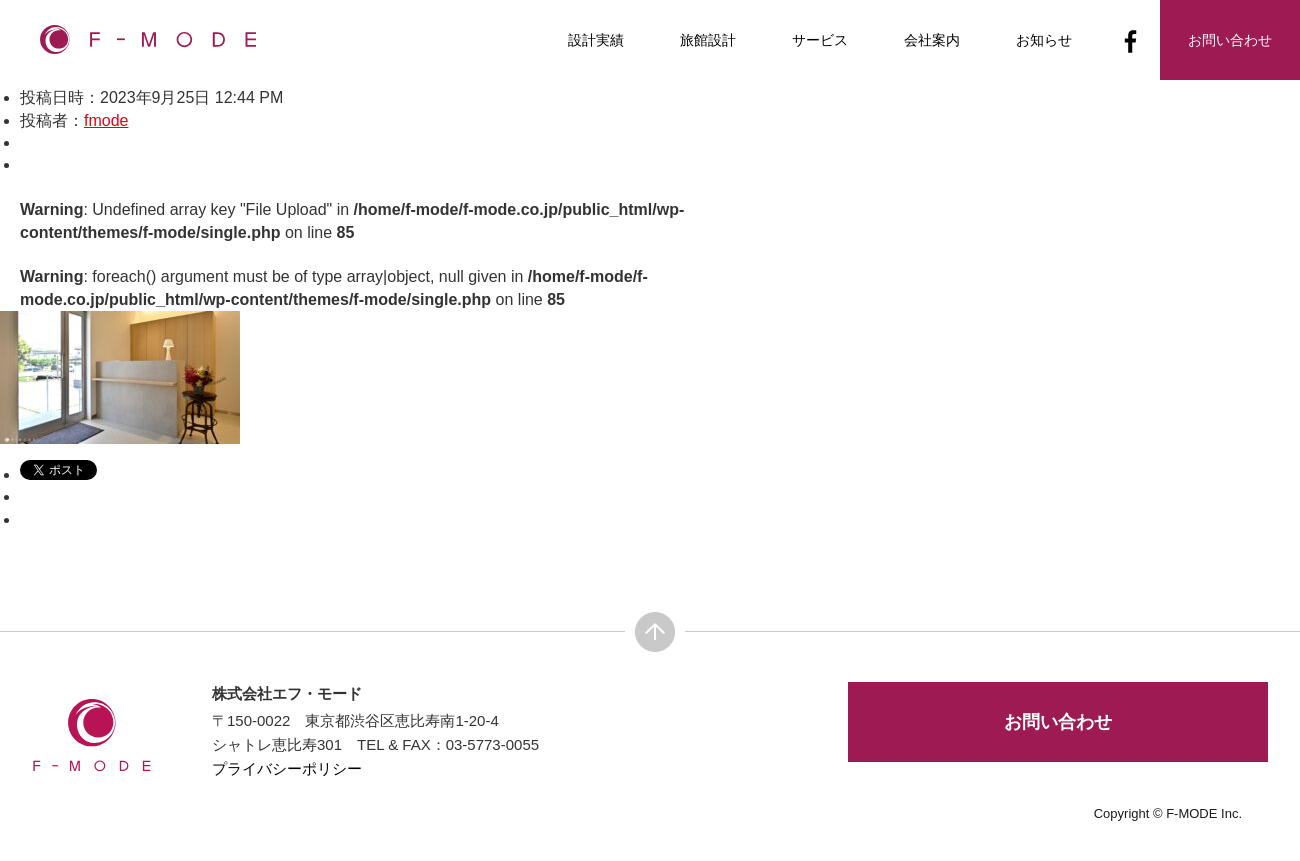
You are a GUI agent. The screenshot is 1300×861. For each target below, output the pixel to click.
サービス (820, 40)
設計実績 (596, 40)
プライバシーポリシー (287, 768)
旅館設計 (708, 40)
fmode (106, 120)
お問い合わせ (1058, 722)
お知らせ (1044, 40)
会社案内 (932, 40)
